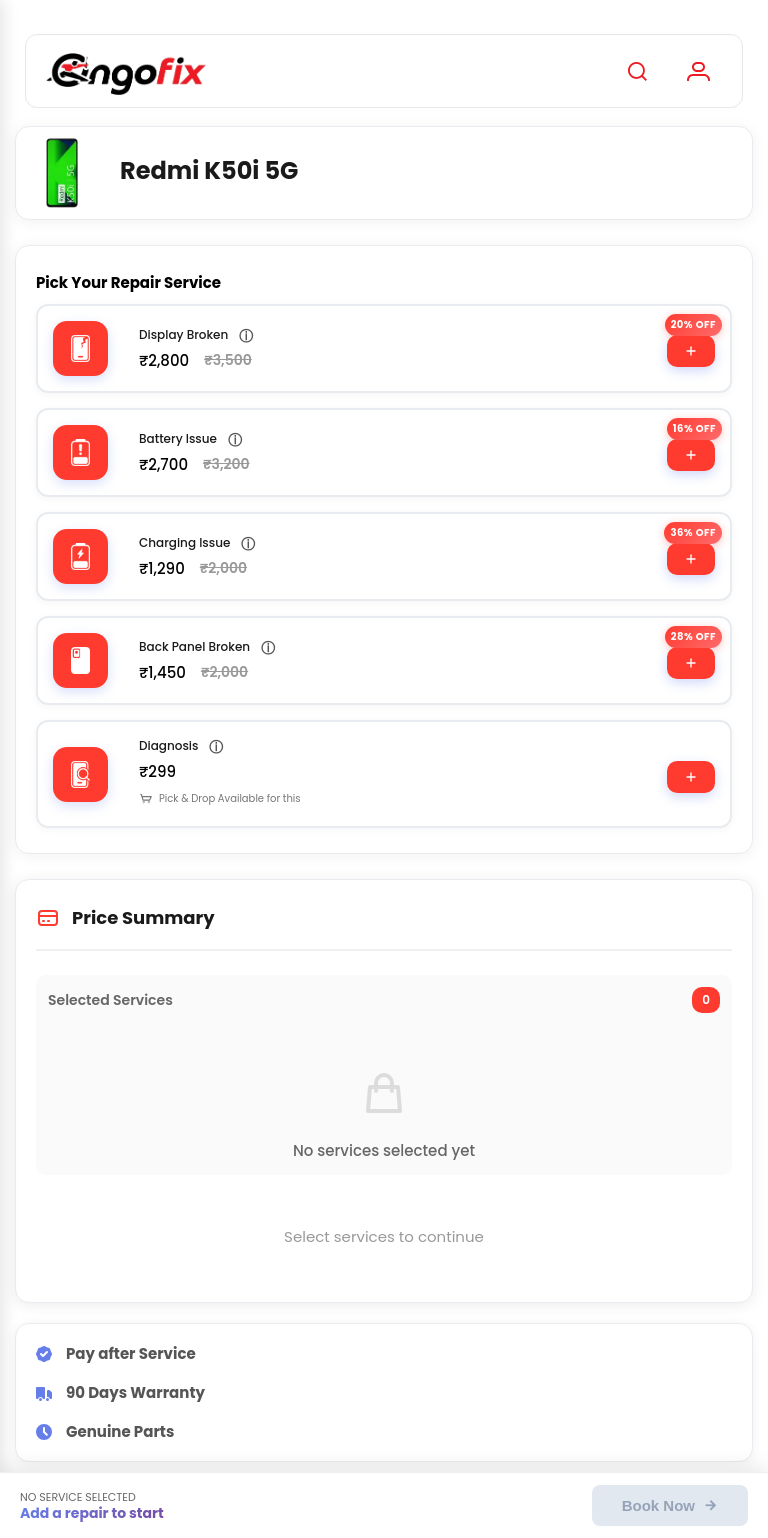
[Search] (637, 71)
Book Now (670, 1505)
